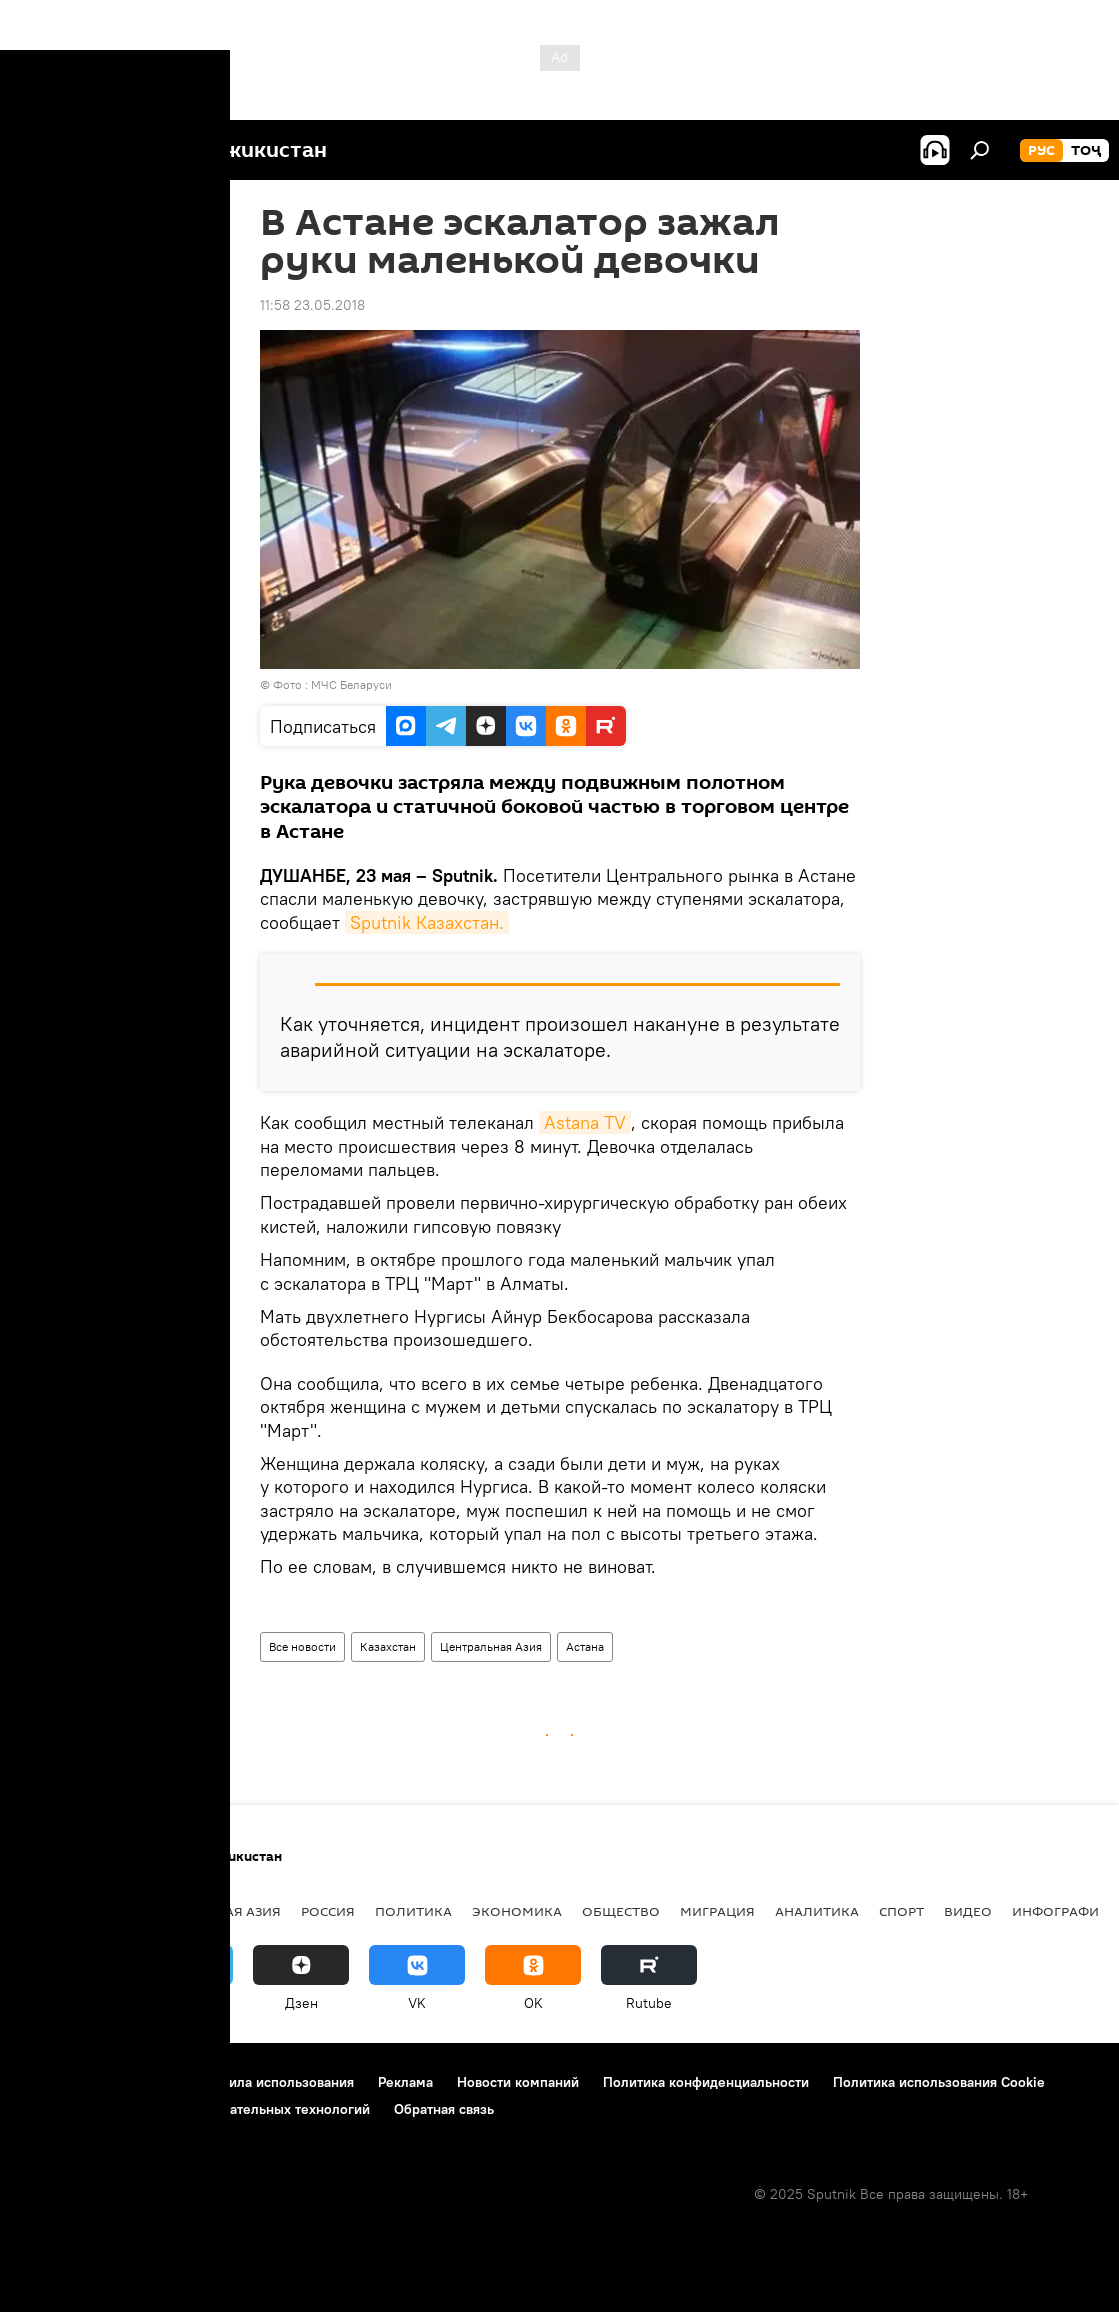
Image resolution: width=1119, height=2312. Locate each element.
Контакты (142, 2082)
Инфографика (1064, 1911)
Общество (621, 1911)
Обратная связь (444, 2109)
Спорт (901, 1911)
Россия (328, 1911)
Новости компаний (518, 2082)
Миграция (717, 1911)
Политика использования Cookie (939, 2082)
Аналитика (817, 1911)
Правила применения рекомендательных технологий (195, 2109)
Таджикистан (72, 1911)
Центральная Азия (491, 1646)
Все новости (302, 1646)
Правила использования (275, 2082)
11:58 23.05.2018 (312, 305)
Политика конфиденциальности (706, 2082)
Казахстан (388, 1646)
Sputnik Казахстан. (427, 922)
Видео (968, 1911)
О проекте (54, 2082)
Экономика (517, 1911)
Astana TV (585, 1122)
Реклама (405, 2082)
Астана (585, 1646)
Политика (413, 1911)
